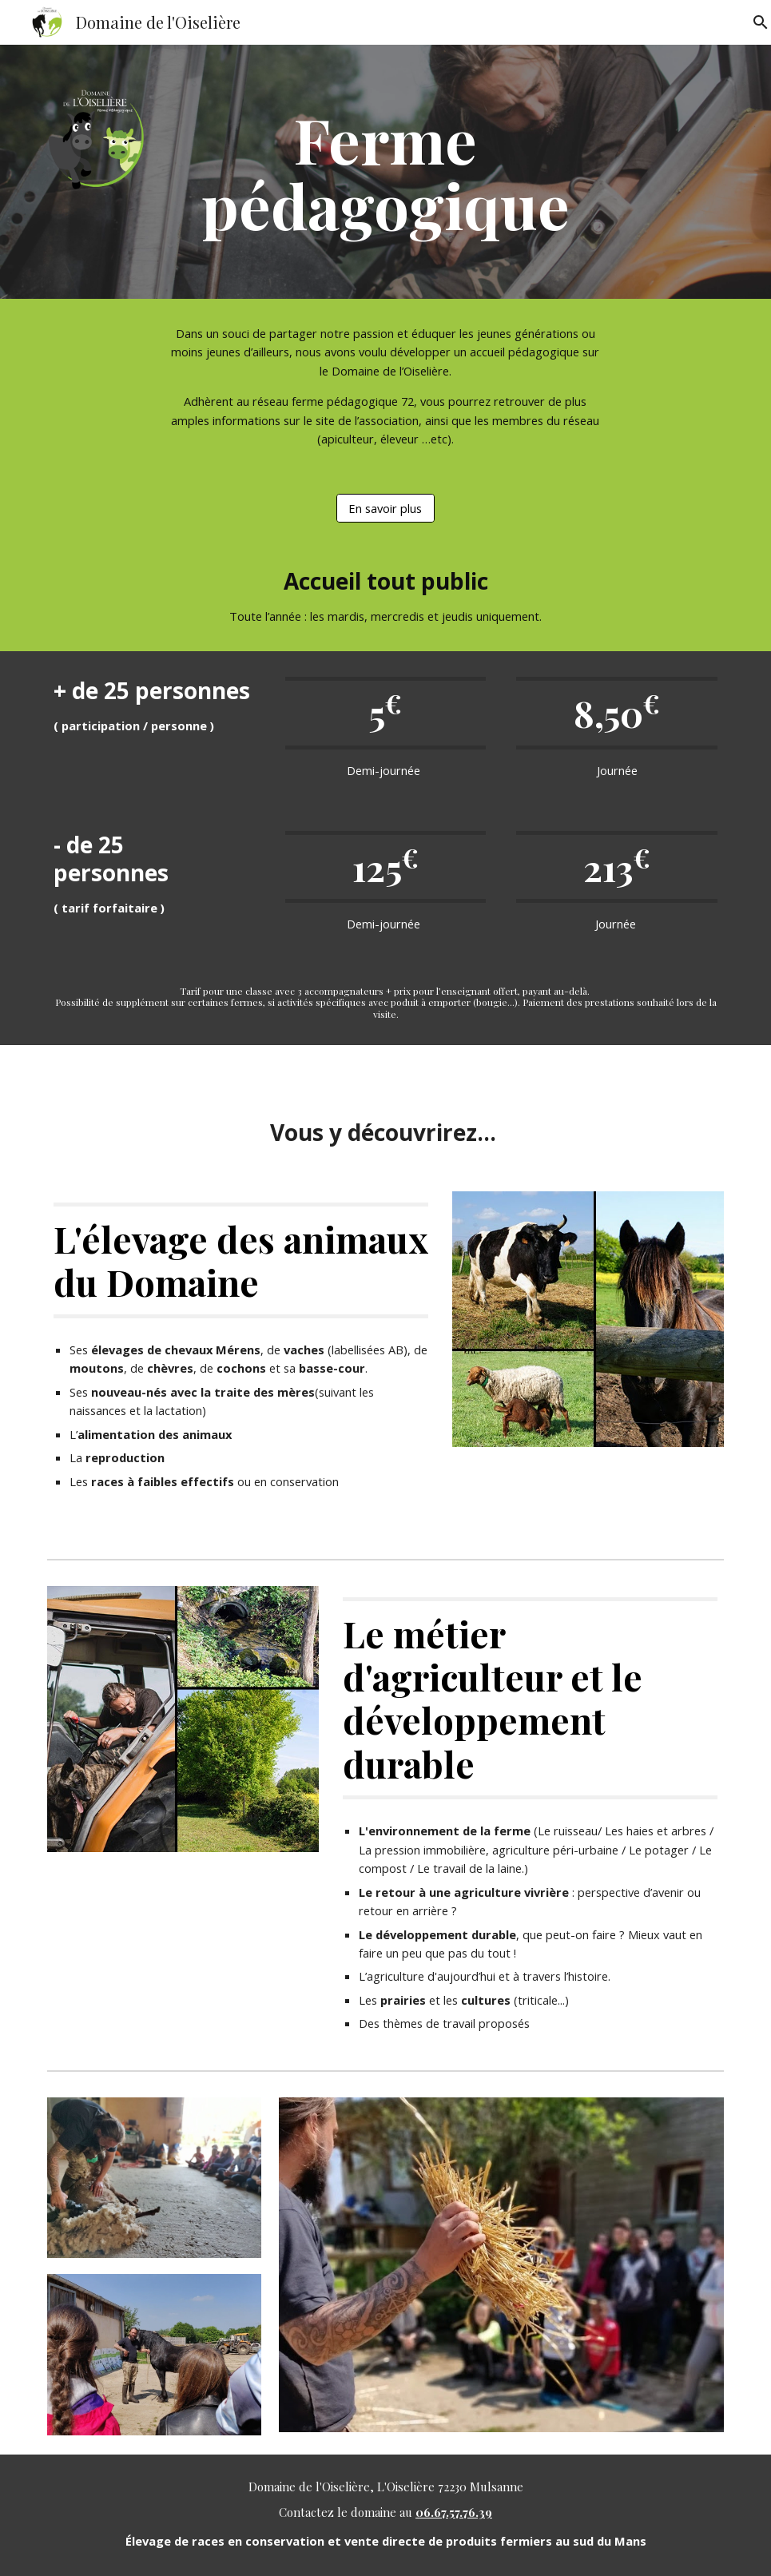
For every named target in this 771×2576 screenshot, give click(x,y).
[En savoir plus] (385, 507)
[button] (752, 22)
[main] (386, 171)
